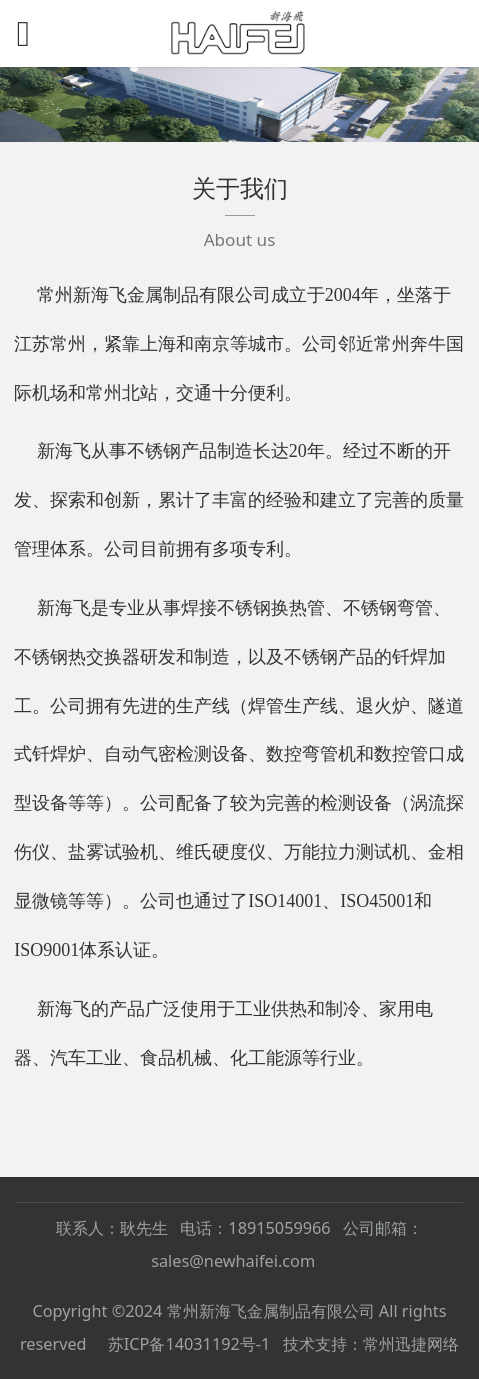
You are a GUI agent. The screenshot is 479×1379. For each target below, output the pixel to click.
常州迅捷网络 (411, 1344)
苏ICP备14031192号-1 (189, 1344)
